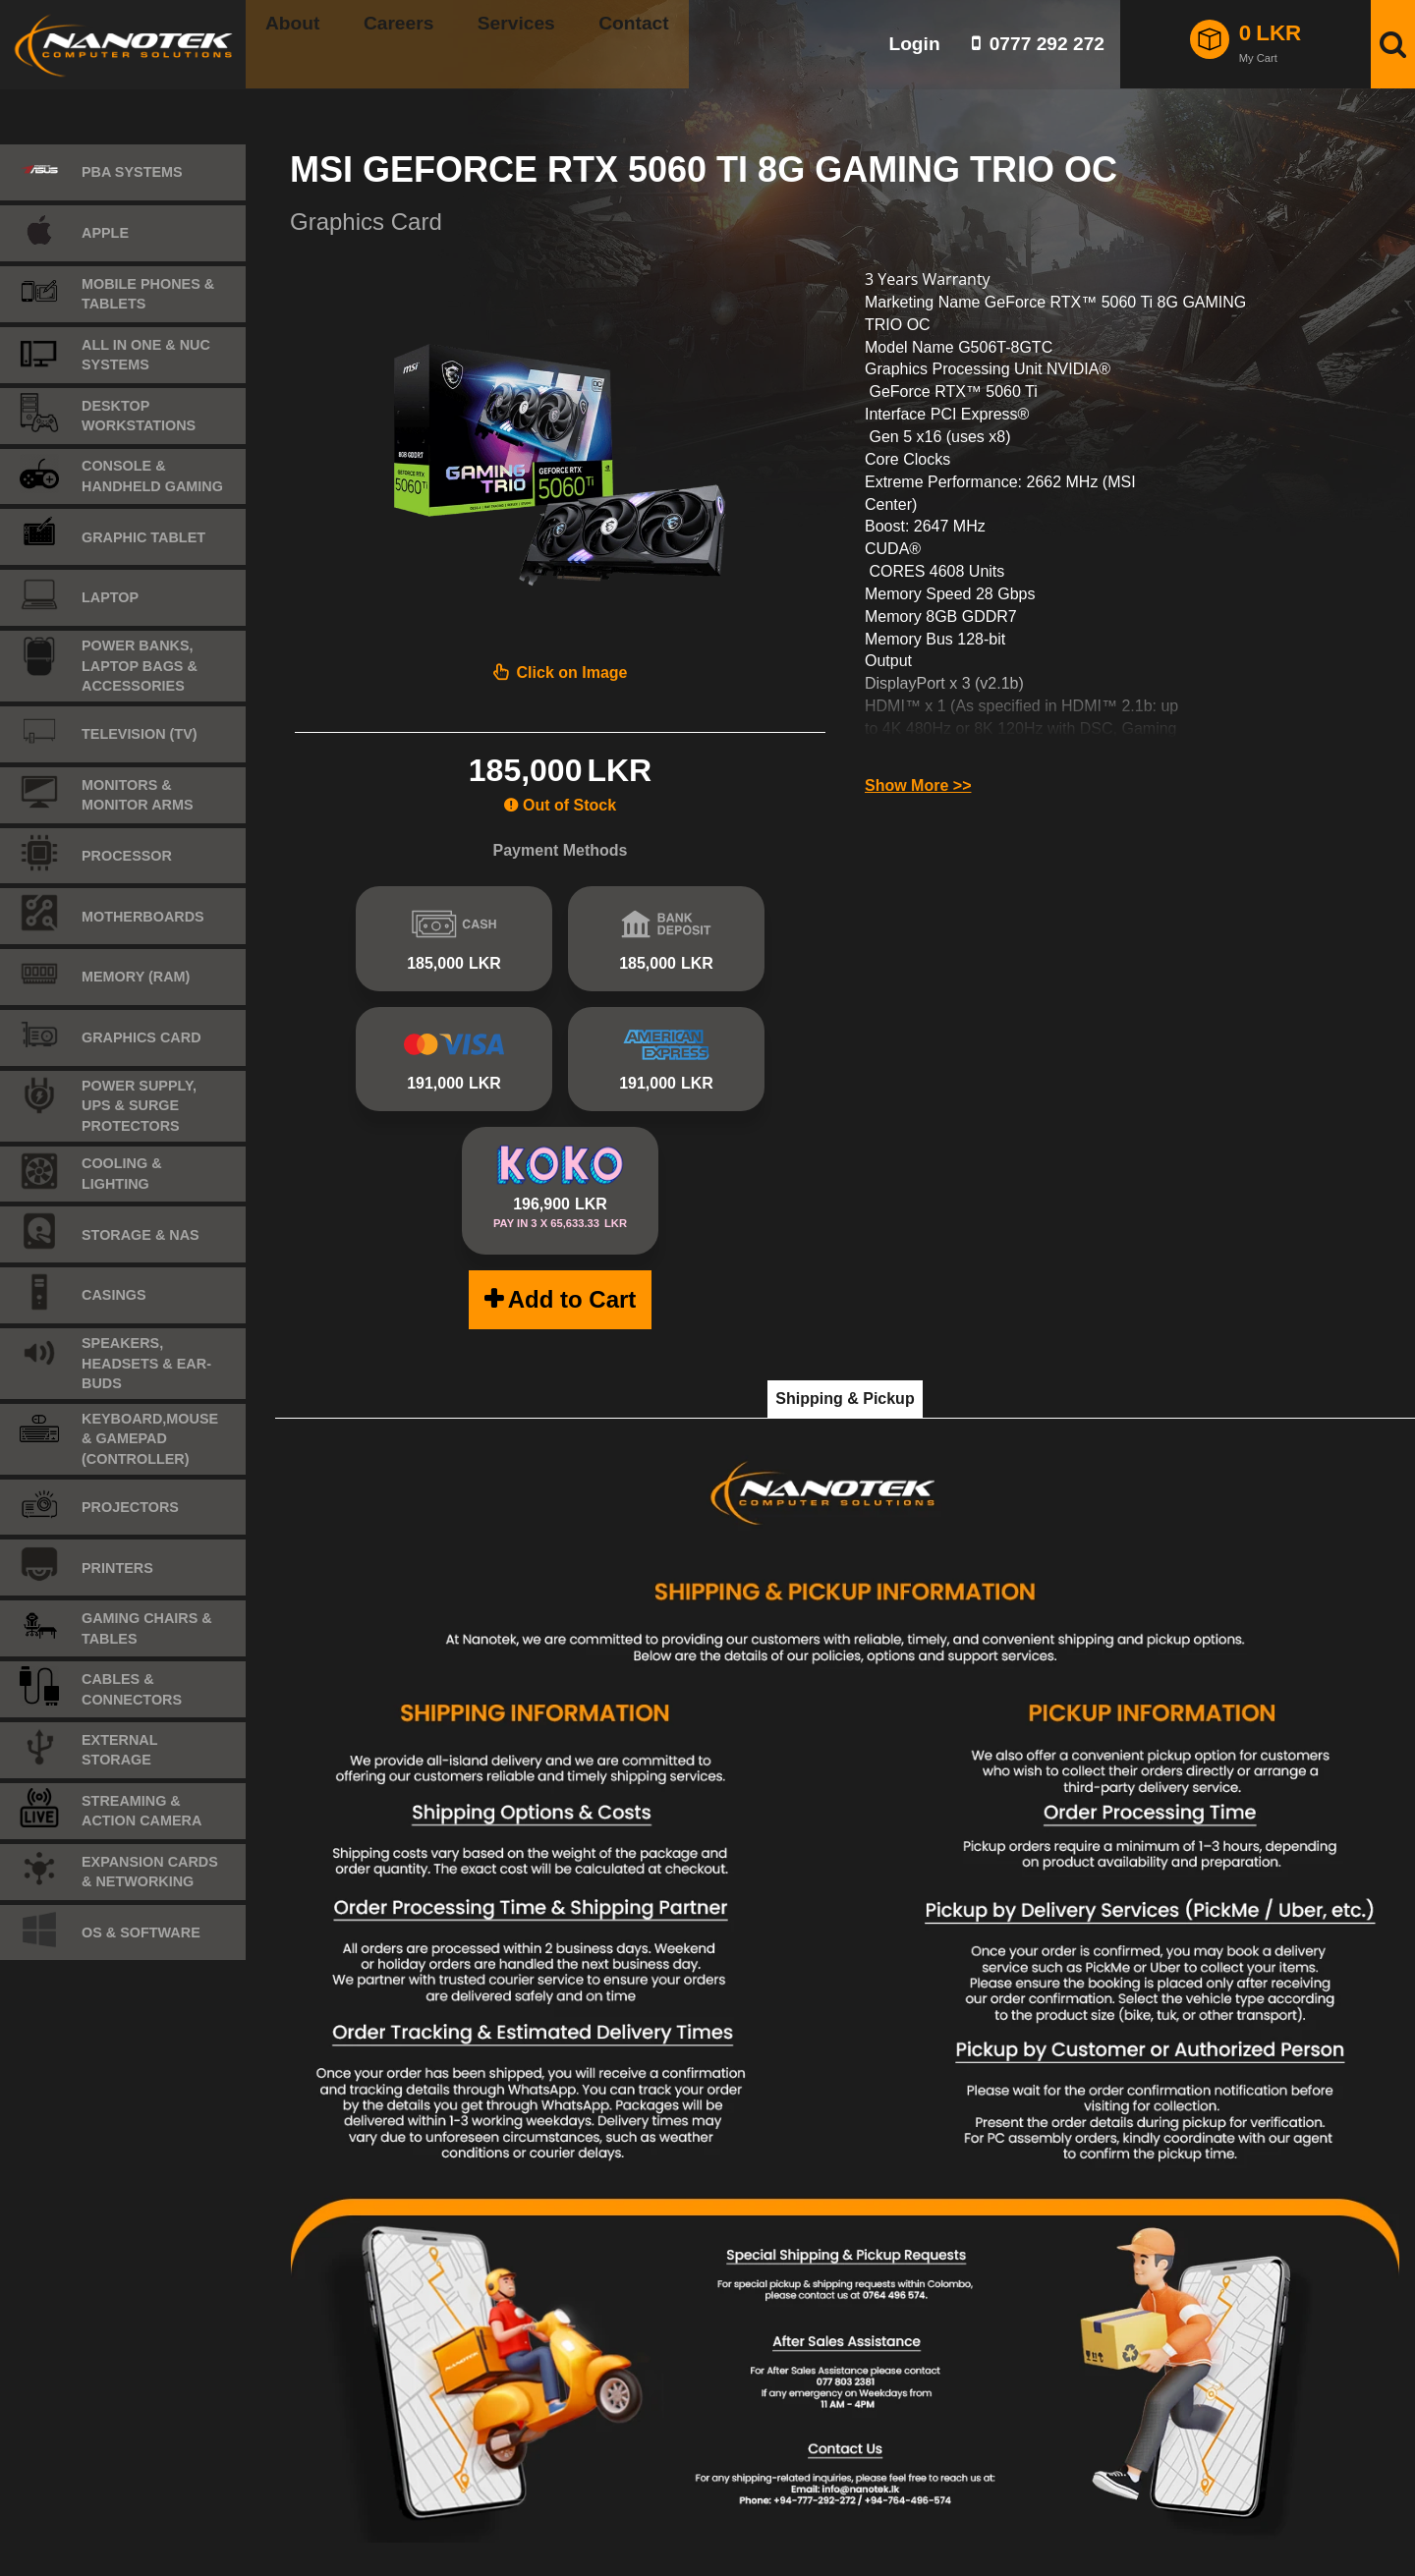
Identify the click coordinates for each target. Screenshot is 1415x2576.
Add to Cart (572, 1242)
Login (913, 43)
